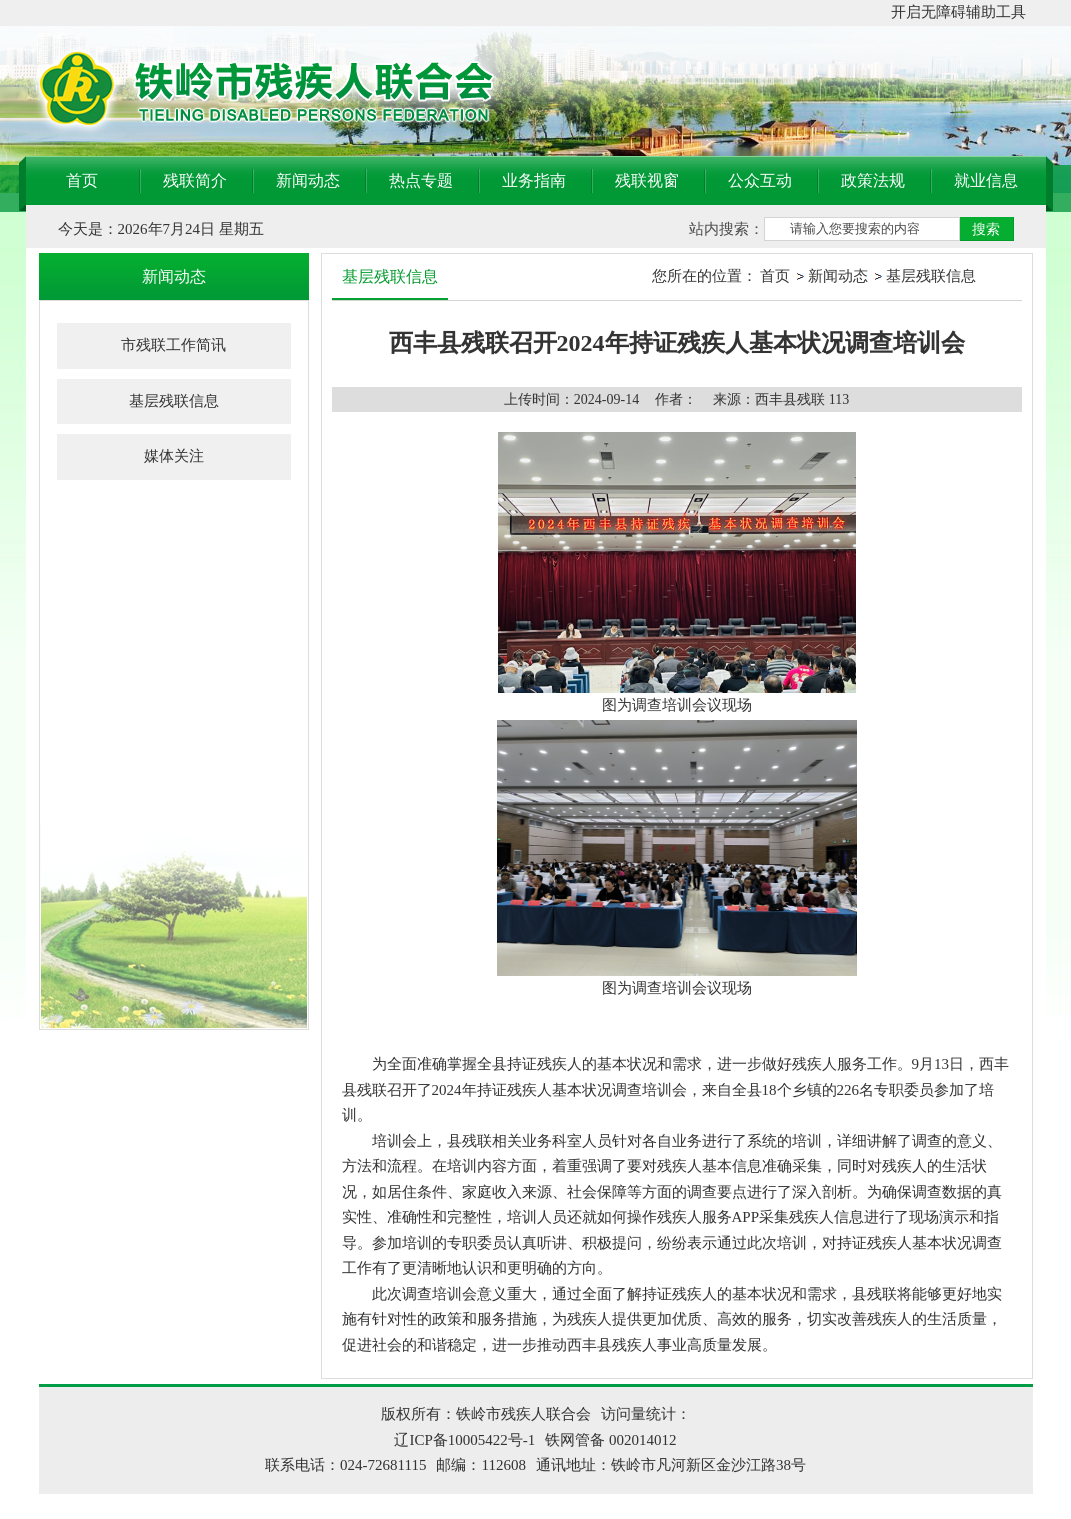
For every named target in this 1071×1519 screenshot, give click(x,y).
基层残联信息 (174, 401)
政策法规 (873, 180)
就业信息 (986, 180)
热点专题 (421, 180)
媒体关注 (174, 456)
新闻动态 (308, 180)
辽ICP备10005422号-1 (464, 1440)
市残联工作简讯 (173, 345)
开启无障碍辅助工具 (958, 12)
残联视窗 (647, 180)
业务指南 (534, 180)
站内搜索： (726, 229)
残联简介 (195, 180)
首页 (82, 180)
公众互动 (760, 180)
